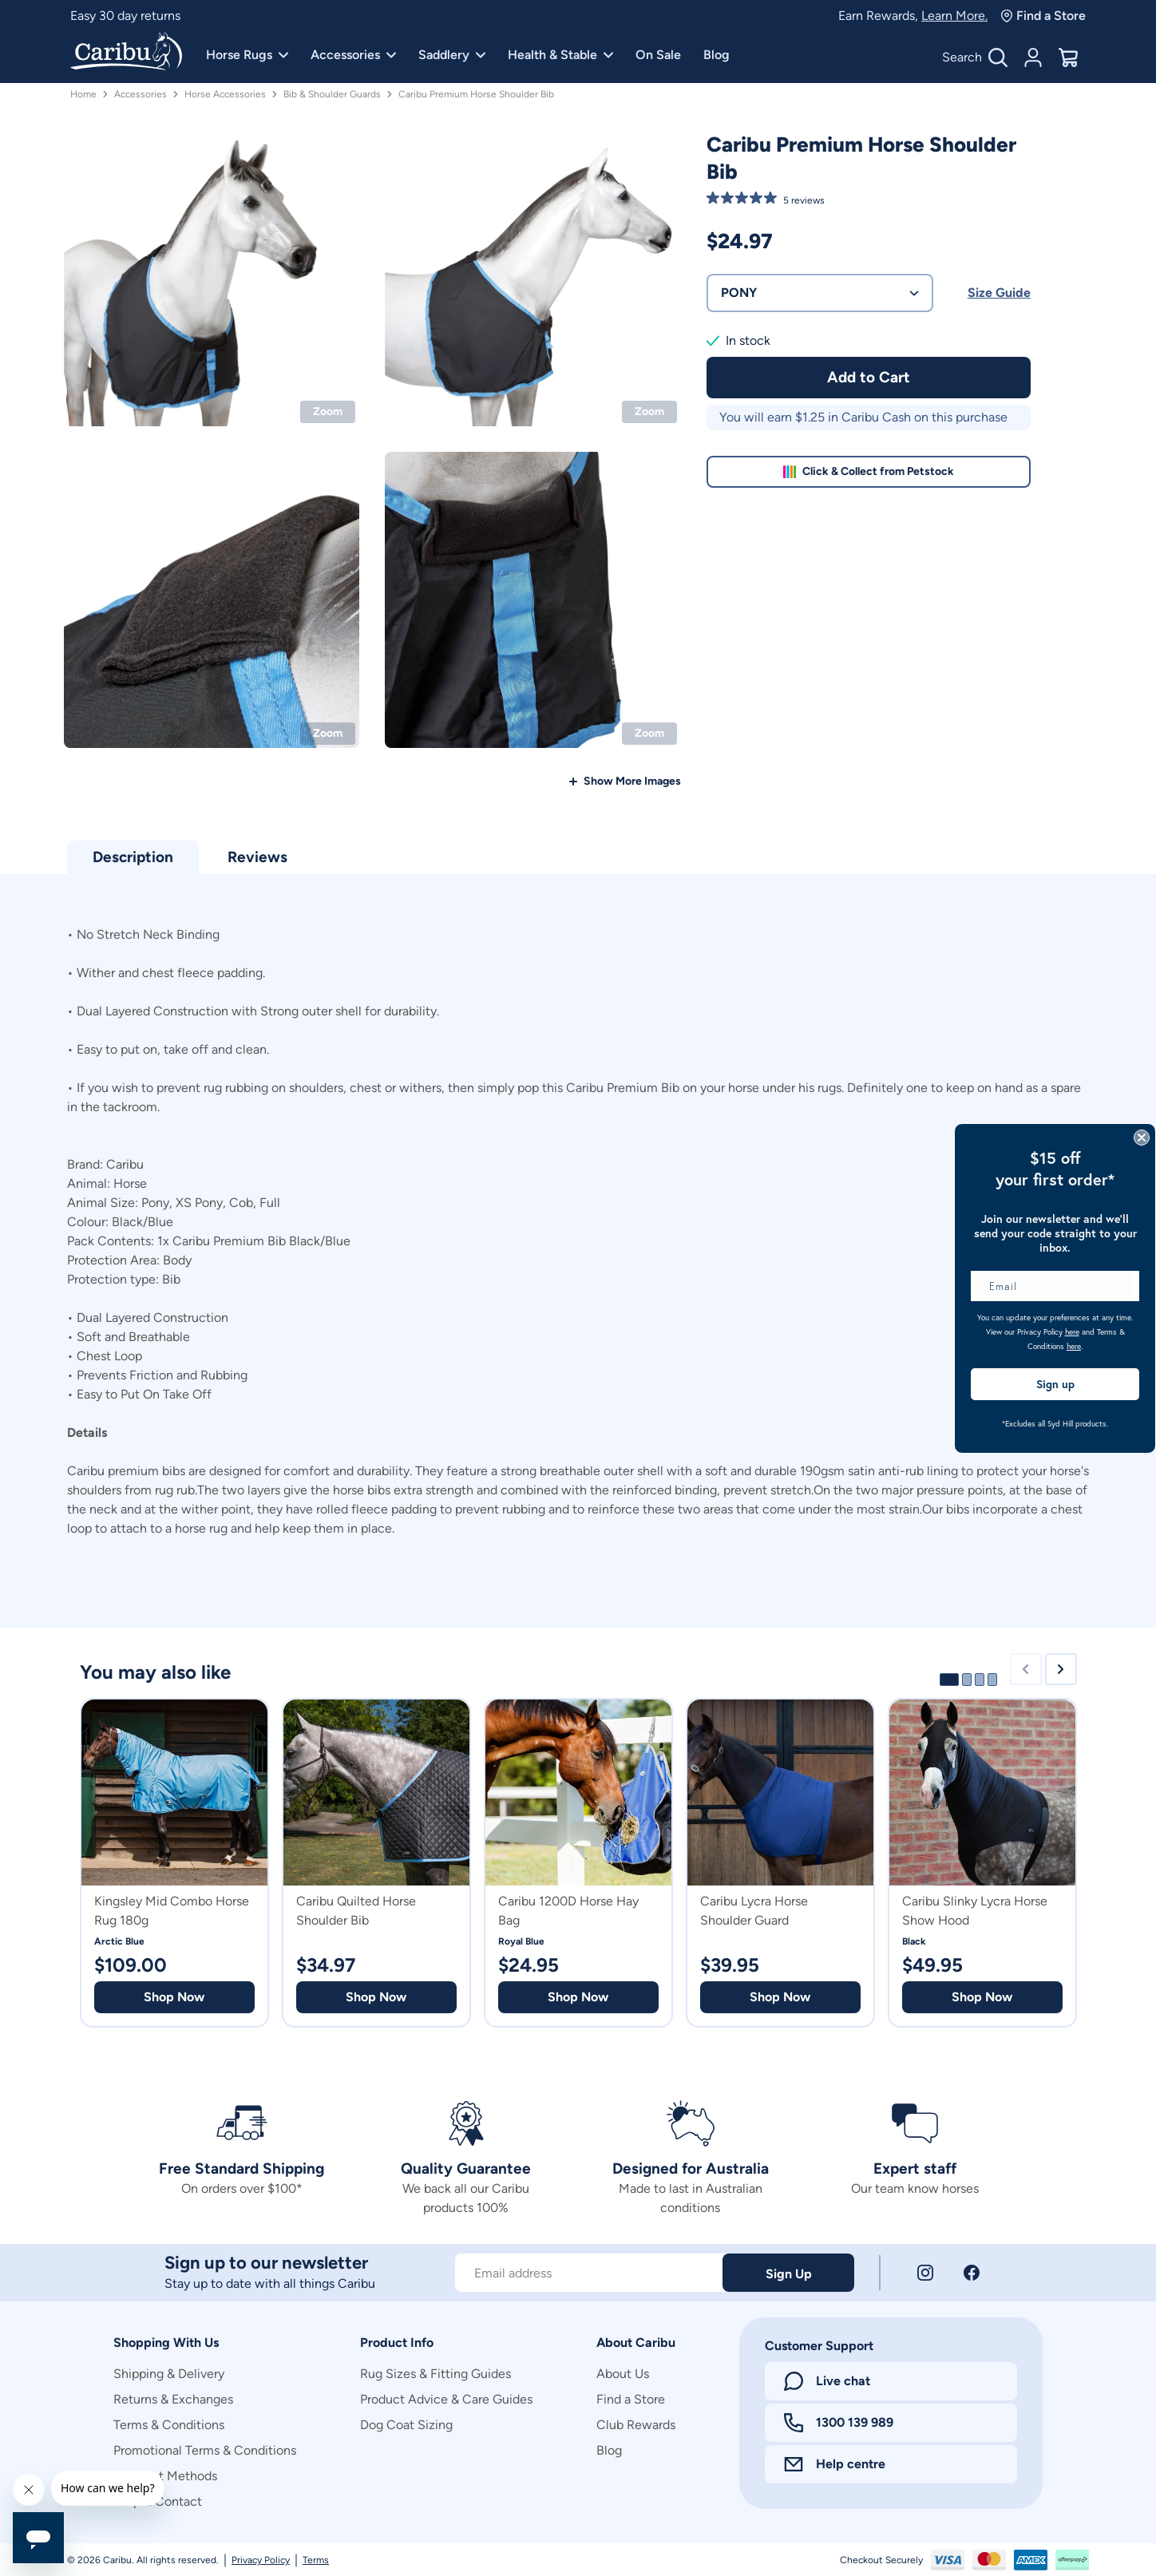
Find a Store (1043, 15)
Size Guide (999, 292)
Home (83, 94)
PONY (820, 292)
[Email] (1055, 1286)
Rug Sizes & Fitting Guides (435, 2373)
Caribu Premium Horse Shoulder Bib (476, 94)
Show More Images (632, 781)
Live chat (827, 2381)
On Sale (658, 54)
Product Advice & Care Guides (446, 2399)
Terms (316, 2560)
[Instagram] (925, 2272)
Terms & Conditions (168, 2424)
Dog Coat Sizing (406, 2424)
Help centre (834, 2463)
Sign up (1055, 1384)
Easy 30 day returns (125, 15)
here (1072, 1332)
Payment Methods (165, 2475)
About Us (622, 2373)
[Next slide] (1061, 1669)
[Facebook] (972, 2272)
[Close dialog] (1142, 1138)
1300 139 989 (838, 2422)
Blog (716, 54)
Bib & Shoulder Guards (332, 94)
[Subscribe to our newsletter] (588, 2272)
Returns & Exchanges (173, 2399)
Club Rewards (635, 2424)
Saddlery (451, 54)
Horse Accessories (225, 94)
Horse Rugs (247, 54)
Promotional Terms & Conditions (204, 2450)
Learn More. (954, 15)
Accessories (353, 54)
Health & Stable (560, 54)
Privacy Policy (261, 2560)
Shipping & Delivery (168, 2373)
